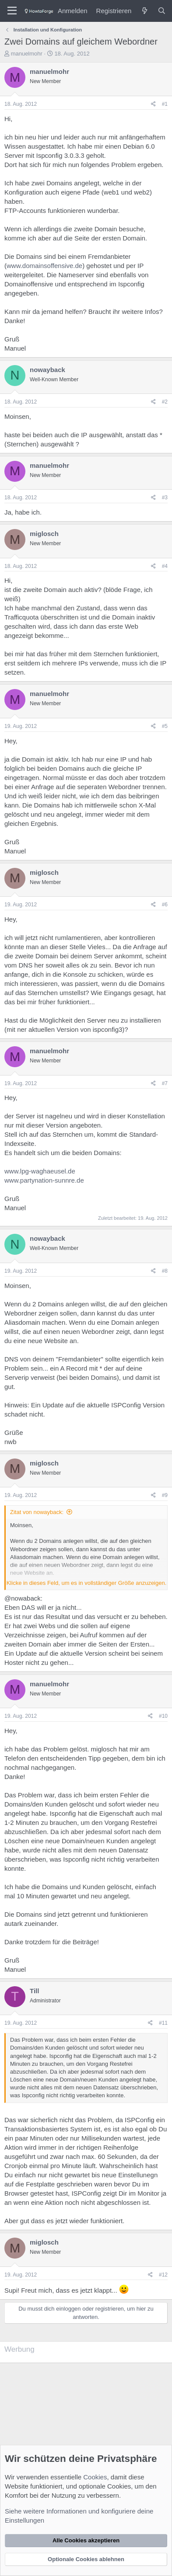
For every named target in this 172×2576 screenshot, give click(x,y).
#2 (165, 402)
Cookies (95, 2477)
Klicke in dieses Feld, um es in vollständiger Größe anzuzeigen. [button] (87, 1583)
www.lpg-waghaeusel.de (39, 1171)
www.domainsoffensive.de (44, 265)
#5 (165, 726)
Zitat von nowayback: (36, 1512)
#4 (165, 566)
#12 (163, 2275)
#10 (163, 1716)
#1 (165, 104)
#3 (165, 497)
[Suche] (161, 11)
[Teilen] (153, 104)
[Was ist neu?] (144, 11)
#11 (163, 2023)
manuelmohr (26, 53)
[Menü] (12, 11)
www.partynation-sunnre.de (44, 1180)
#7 (165, 1083)
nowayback (47, 369)
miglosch (44, 533)
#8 (165, 1271)
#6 (165, 905)
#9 (165, 1495)
